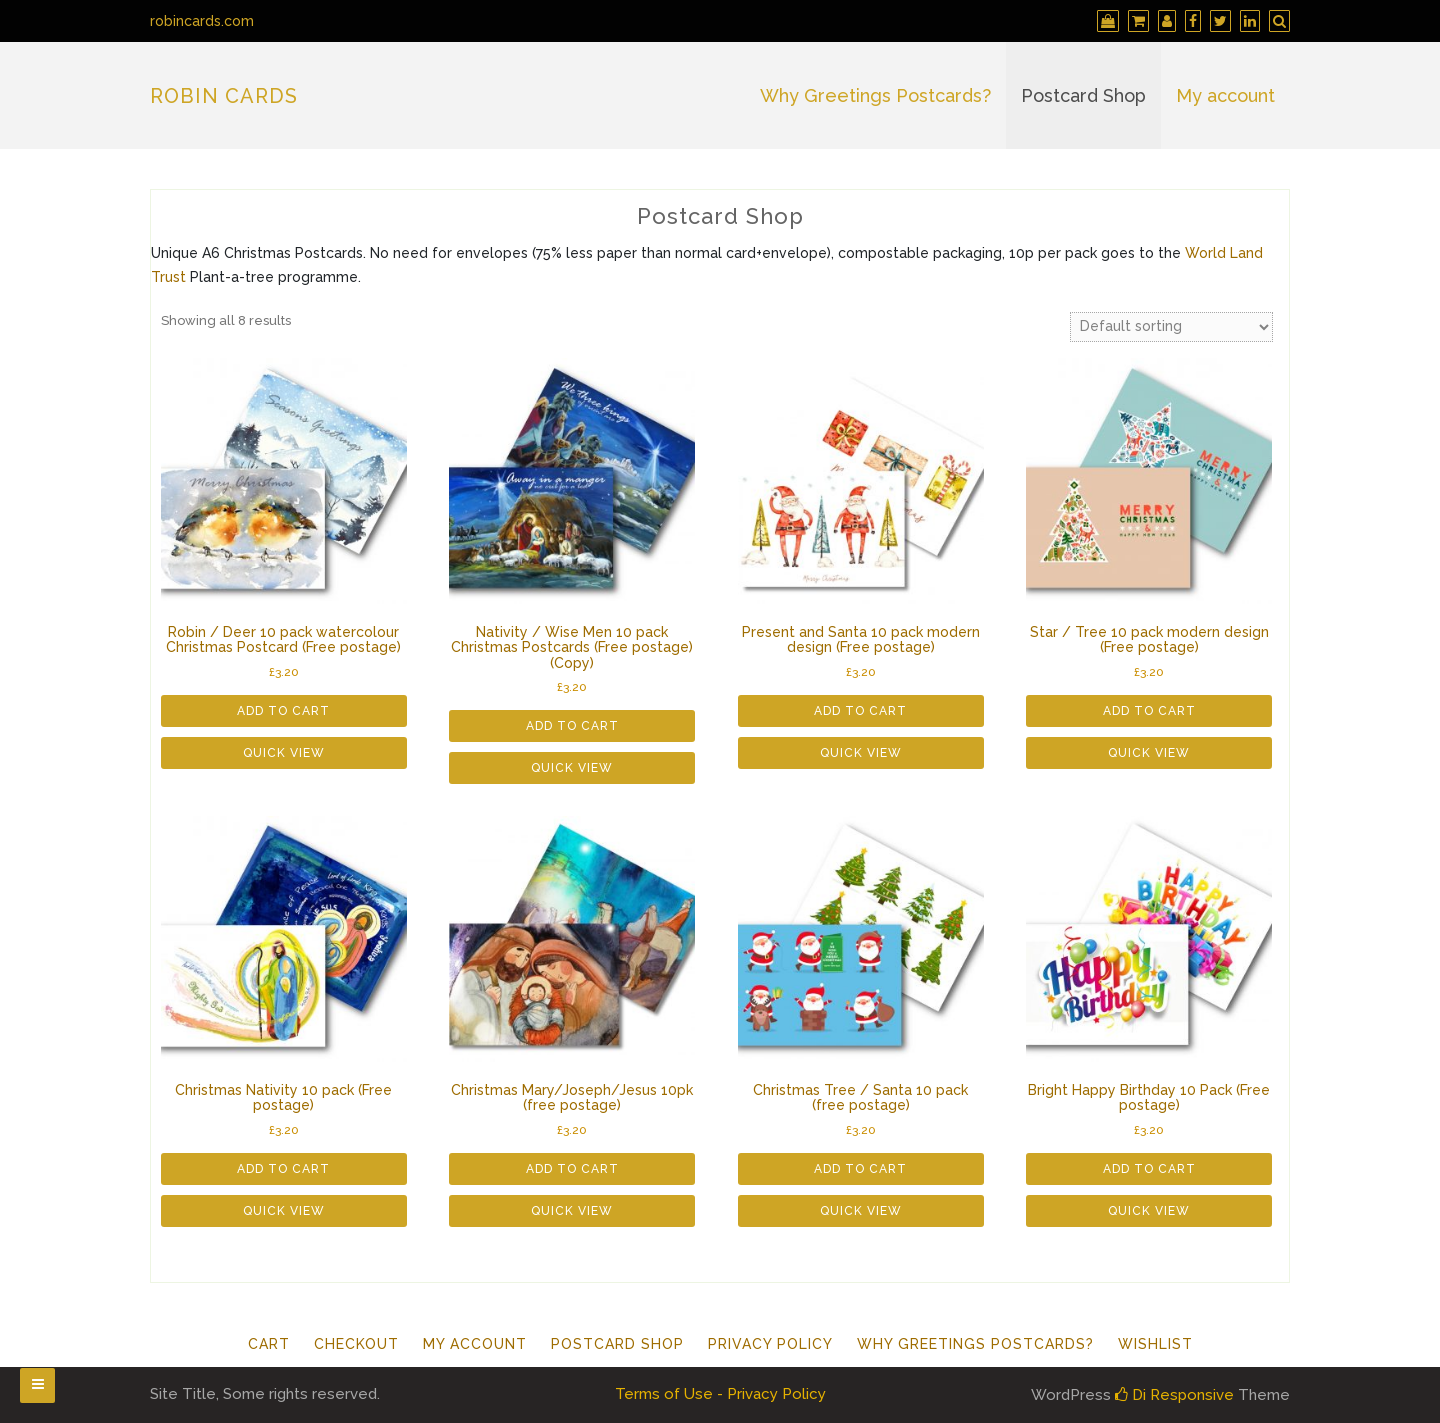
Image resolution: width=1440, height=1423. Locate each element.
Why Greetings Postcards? (875, 95)
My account (1225, 95)
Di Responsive (1174, 1395)
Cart (269, 1344)
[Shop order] (1171, 327)
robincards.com (202, 21)
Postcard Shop (1083, 95)
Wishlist (1155, 1344)
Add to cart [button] (283, 711)
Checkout (356, 1344)
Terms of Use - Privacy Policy (720, 1394)
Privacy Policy (770, 1344)
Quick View (284, 753)
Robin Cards (224, 96)
